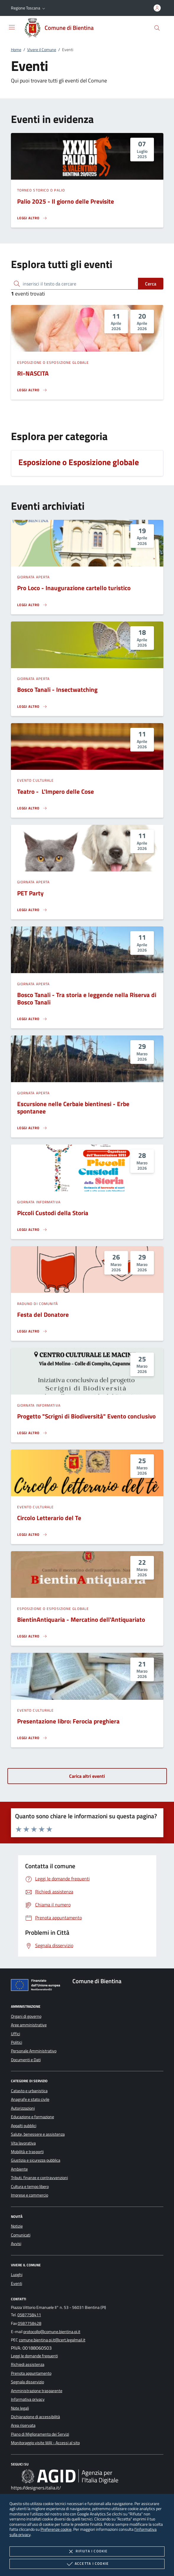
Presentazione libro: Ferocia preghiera (68, 1721)
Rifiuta (87, 2551)
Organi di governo (26, 2016)
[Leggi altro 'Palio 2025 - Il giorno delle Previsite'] (32, 218)
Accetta (87, 2564)
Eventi (16, 2283)
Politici (16, 2042)
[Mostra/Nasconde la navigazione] (11, 27)
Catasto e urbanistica (29, 2091)
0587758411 (29, 2315)
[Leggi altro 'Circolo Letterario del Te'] (32, 1534)
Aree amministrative (29, 2025)
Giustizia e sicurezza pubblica (35, 2160)
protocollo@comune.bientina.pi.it (51, 2331)
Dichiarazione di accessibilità (35, 2416)
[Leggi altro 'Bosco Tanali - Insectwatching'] (32, 706)
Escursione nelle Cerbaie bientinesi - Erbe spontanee (73, 1107)
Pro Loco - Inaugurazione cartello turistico (74, 588)
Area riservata (23, 2425)
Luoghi (16, 2274)
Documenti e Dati (26, 2059)
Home (16, 49)
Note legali (20, 2408)
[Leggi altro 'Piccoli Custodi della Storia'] (32, 1229)
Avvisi (16, 2243)
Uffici (15, 2033)
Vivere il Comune (41, 49)
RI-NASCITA (33, 373)
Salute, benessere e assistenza (38, 2134)
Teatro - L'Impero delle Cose (55, 791)
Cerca (150, 283)
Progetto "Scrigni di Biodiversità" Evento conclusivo (86, 1416)
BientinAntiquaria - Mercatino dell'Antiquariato (81, 1619)
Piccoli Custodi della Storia (52, 1213)
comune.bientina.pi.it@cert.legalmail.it (52, 2340)
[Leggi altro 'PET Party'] (32, 910)
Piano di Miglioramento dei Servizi (40, 2434)
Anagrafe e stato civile (30, 2099)
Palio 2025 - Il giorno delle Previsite (65, 201)
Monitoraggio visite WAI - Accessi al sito (45, 2442)
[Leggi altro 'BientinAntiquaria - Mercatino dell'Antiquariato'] (32, 1636)
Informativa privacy (28, 2399)
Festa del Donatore (43, 1314)
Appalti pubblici (23, 2125)
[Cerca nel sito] (157, 28)
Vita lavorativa (23, 2143)
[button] (28, 8)
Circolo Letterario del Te (49, 1517)
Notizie (17, 2226)
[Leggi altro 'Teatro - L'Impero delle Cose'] (32, 808)
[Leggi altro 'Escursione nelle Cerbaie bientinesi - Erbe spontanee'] (32, 1128)
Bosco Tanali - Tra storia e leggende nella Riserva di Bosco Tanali (86, 998)
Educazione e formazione (32, 2117)
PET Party (30, 893)
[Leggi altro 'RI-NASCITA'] (32, 390)
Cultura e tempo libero (30, 2186)
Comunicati (20, 2235)
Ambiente (19, 2169)
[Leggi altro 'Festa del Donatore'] (32, 1331)
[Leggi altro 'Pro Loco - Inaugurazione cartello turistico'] (32, 605)
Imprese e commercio (29, 2195)
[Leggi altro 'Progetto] (32, 1433)
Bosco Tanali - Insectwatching (57, 689)
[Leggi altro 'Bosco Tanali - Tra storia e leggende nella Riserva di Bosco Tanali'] (32, 1019)
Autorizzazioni (23, 2108)
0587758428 (29, 2323)
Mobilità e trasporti (27, 2151)
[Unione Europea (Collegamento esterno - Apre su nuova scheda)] (37, 1986)
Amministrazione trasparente (36, 2390)
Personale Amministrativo (33, 2051)
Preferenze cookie (55, 2529)
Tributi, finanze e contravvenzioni (39, 2177)
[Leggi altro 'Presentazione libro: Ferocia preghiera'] (32, 1738)
